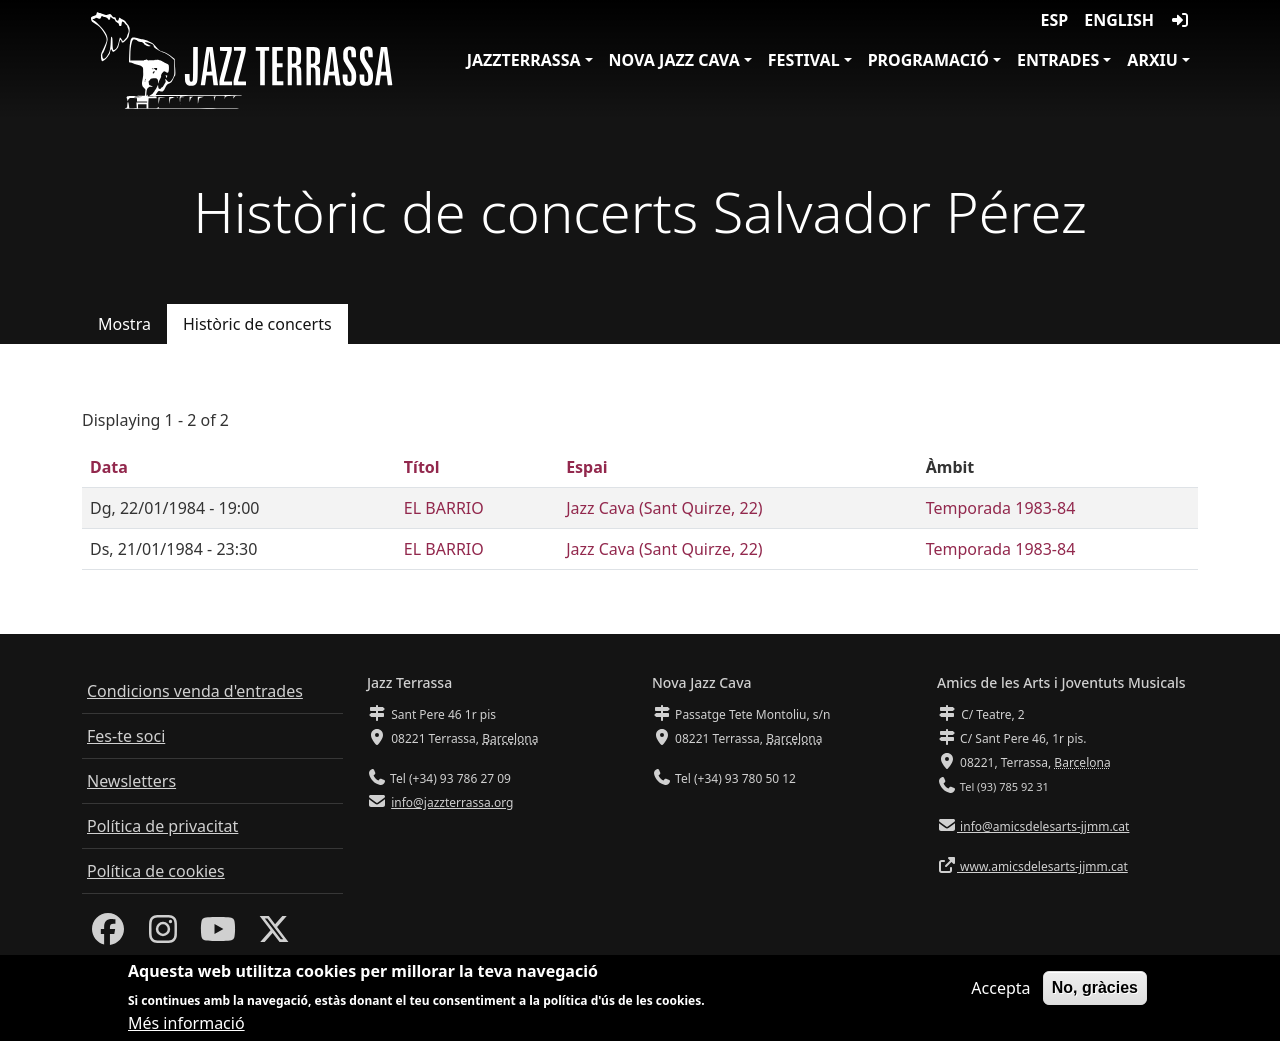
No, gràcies (1095, 995)
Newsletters (131, 781)
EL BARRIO (444, 508)
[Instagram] (163, 935)
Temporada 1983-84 (1001, 508)
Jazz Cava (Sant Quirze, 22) (664, 508)
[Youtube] (218, 935)
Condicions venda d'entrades (195, 691)
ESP (1055, 20)
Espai (586, 467)
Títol (422, 467)
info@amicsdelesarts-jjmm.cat (1043, 826)
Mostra (124, 324)
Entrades (1058, 60)
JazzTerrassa (524, 60)
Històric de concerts (257, 324)
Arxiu (1152, 60)
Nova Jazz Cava (674, 60)
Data (109, 467)
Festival (804, 60)
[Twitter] (274, 935)
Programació (928, 60)
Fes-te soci (126, 736)
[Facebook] (108, 935)
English (1119, 20)
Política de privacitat (162, 826)
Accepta (1000, 996)
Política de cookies (156, 871)
